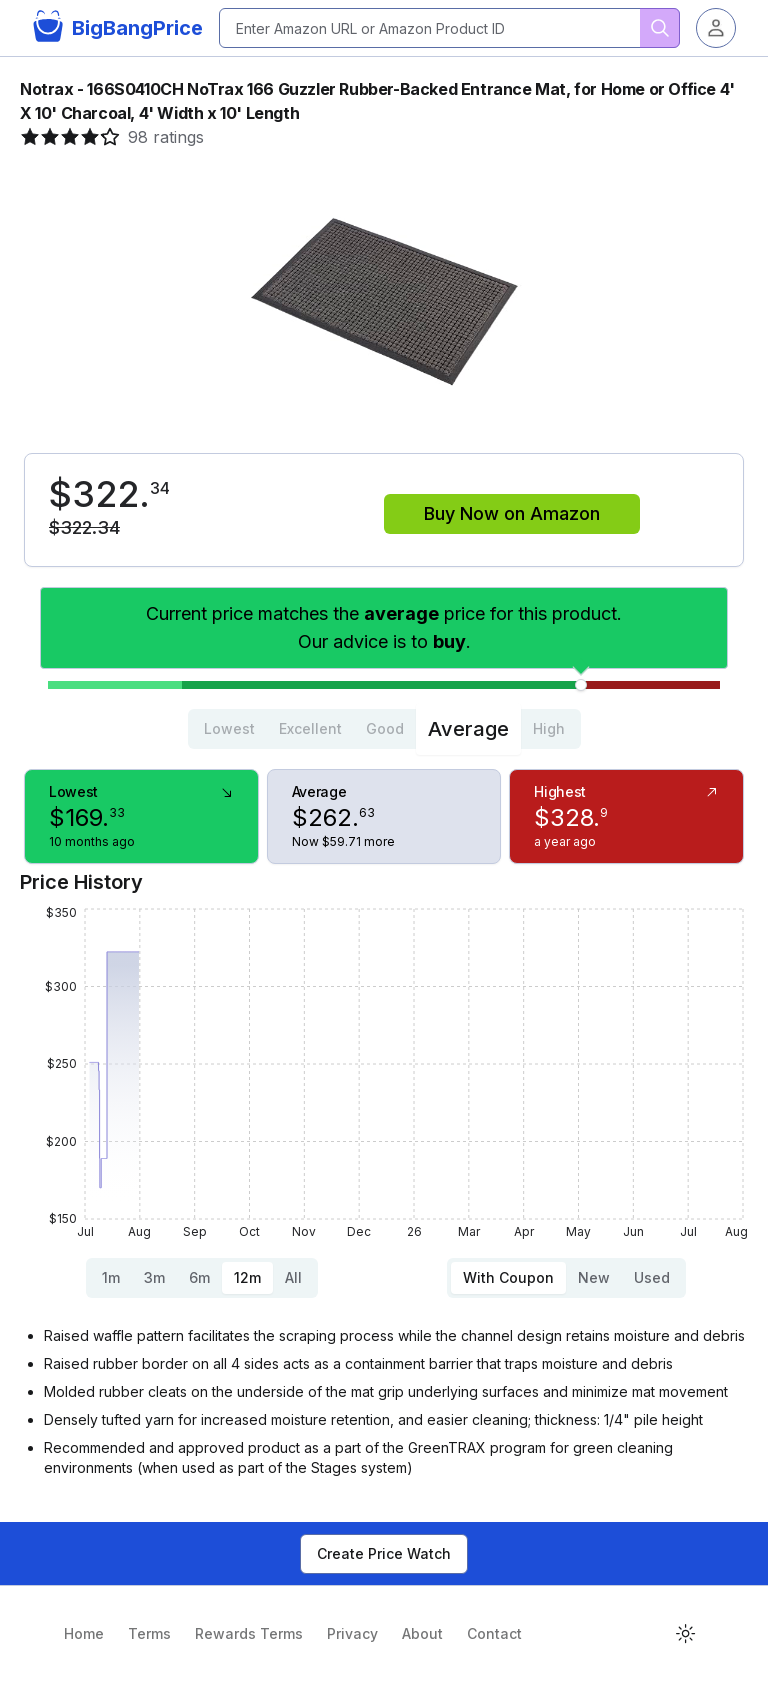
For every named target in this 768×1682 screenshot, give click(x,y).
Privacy (352, 1633)
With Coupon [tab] (508, 1277)
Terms (149, 1633)
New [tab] (594, 1277)
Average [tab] (468, 729)
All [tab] (293, 1277)
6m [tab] (199, 1277)
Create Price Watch (384, 1553)
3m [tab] (154, 1277)
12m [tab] (247, 1277)
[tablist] (384, 729)
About (422, 1633)
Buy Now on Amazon (512, 513)
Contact (494, 1633)
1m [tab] (111, 1277)
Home (84, 1633)
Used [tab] (652, 1277)
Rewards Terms (249, 1633)
